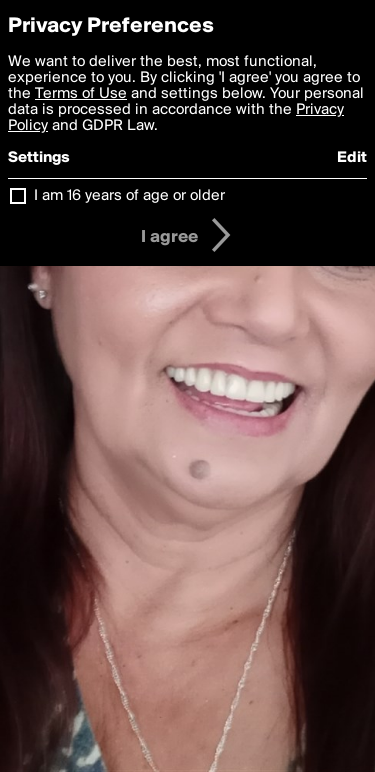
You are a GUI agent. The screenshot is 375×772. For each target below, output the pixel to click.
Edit (352, 158)
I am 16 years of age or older (129, 196)
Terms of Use (81, 94)
